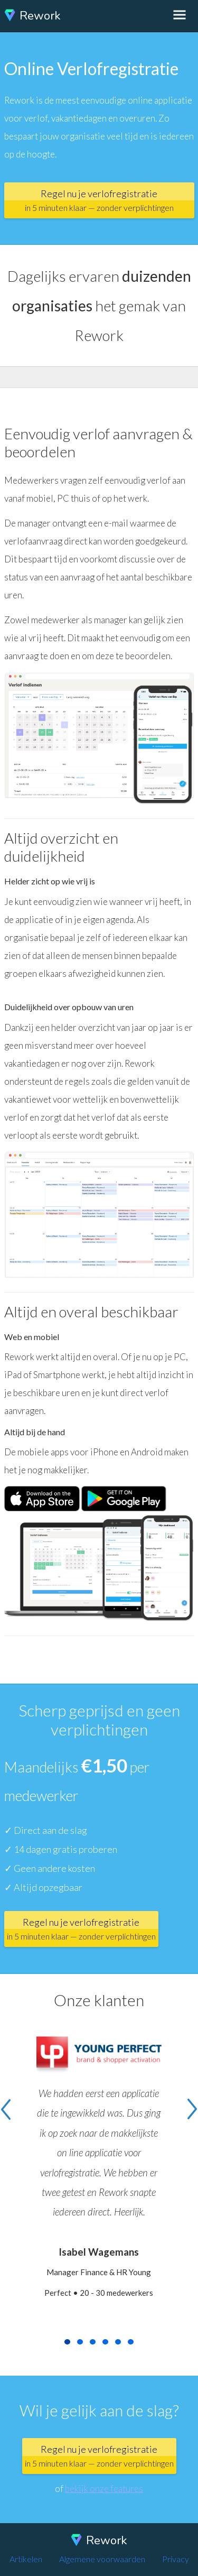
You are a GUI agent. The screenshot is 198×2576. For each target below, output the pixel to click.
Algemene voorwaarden (102, 2559)
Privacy (175, 2559)
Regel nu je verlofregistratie (99, 200)
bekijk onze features (104, 2488)
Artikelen (26, 2559)
